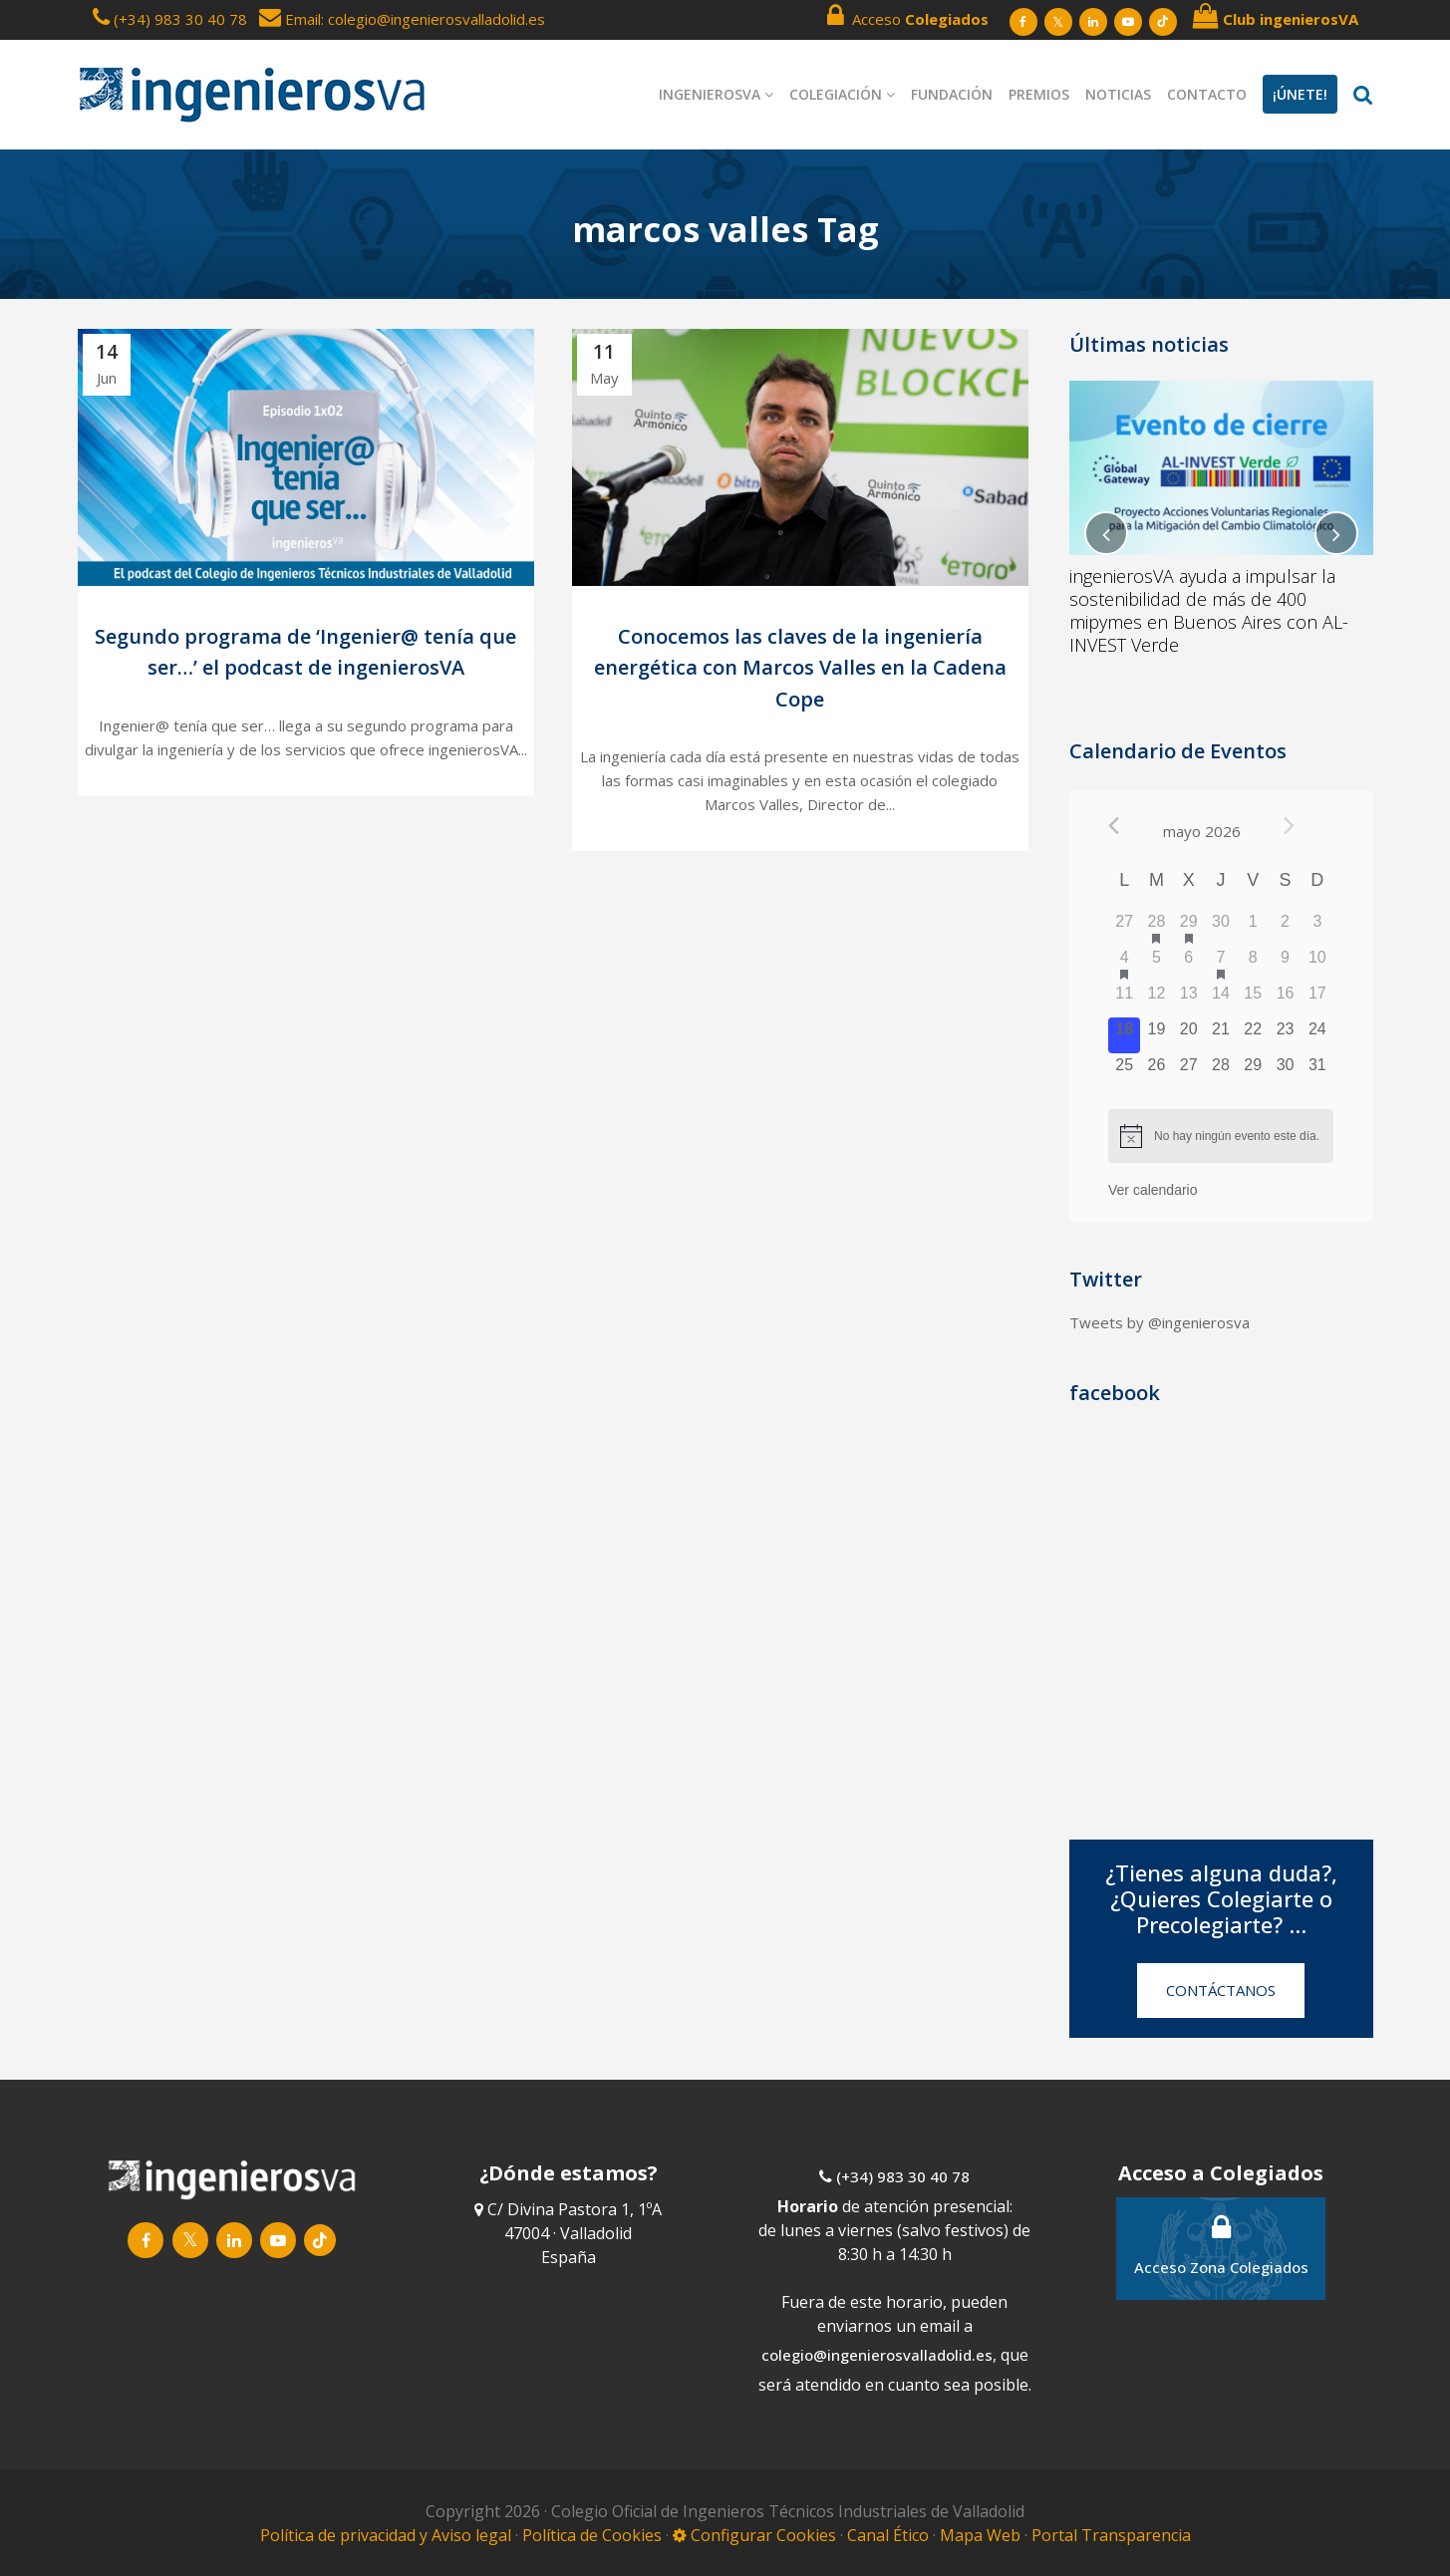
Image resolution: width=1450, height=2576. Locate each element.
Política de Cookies (594, 2535)
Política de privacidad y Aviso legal (387, 2535)
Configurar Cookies (754, 2535)
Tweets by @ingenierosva (1159, 1322)
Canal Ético (888, 2535)
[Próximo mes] (1289, 825)
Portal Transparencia (1111, 2535)
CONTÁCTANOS (1221, 1990)
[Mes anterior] (1113, 825)
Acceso (908, 16)
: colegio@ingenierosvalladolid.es (433, 19)
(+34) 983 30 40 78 (180, 19)
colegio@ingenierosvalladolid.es (877, 2355)
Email (290, 19)
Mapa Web (980, 2535)
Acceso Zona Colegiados (1221, 2244)
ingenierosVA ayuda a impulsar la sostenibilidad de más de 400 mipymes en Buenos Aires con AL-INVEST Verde (1208, 610)
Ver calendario (1153, 1190)
